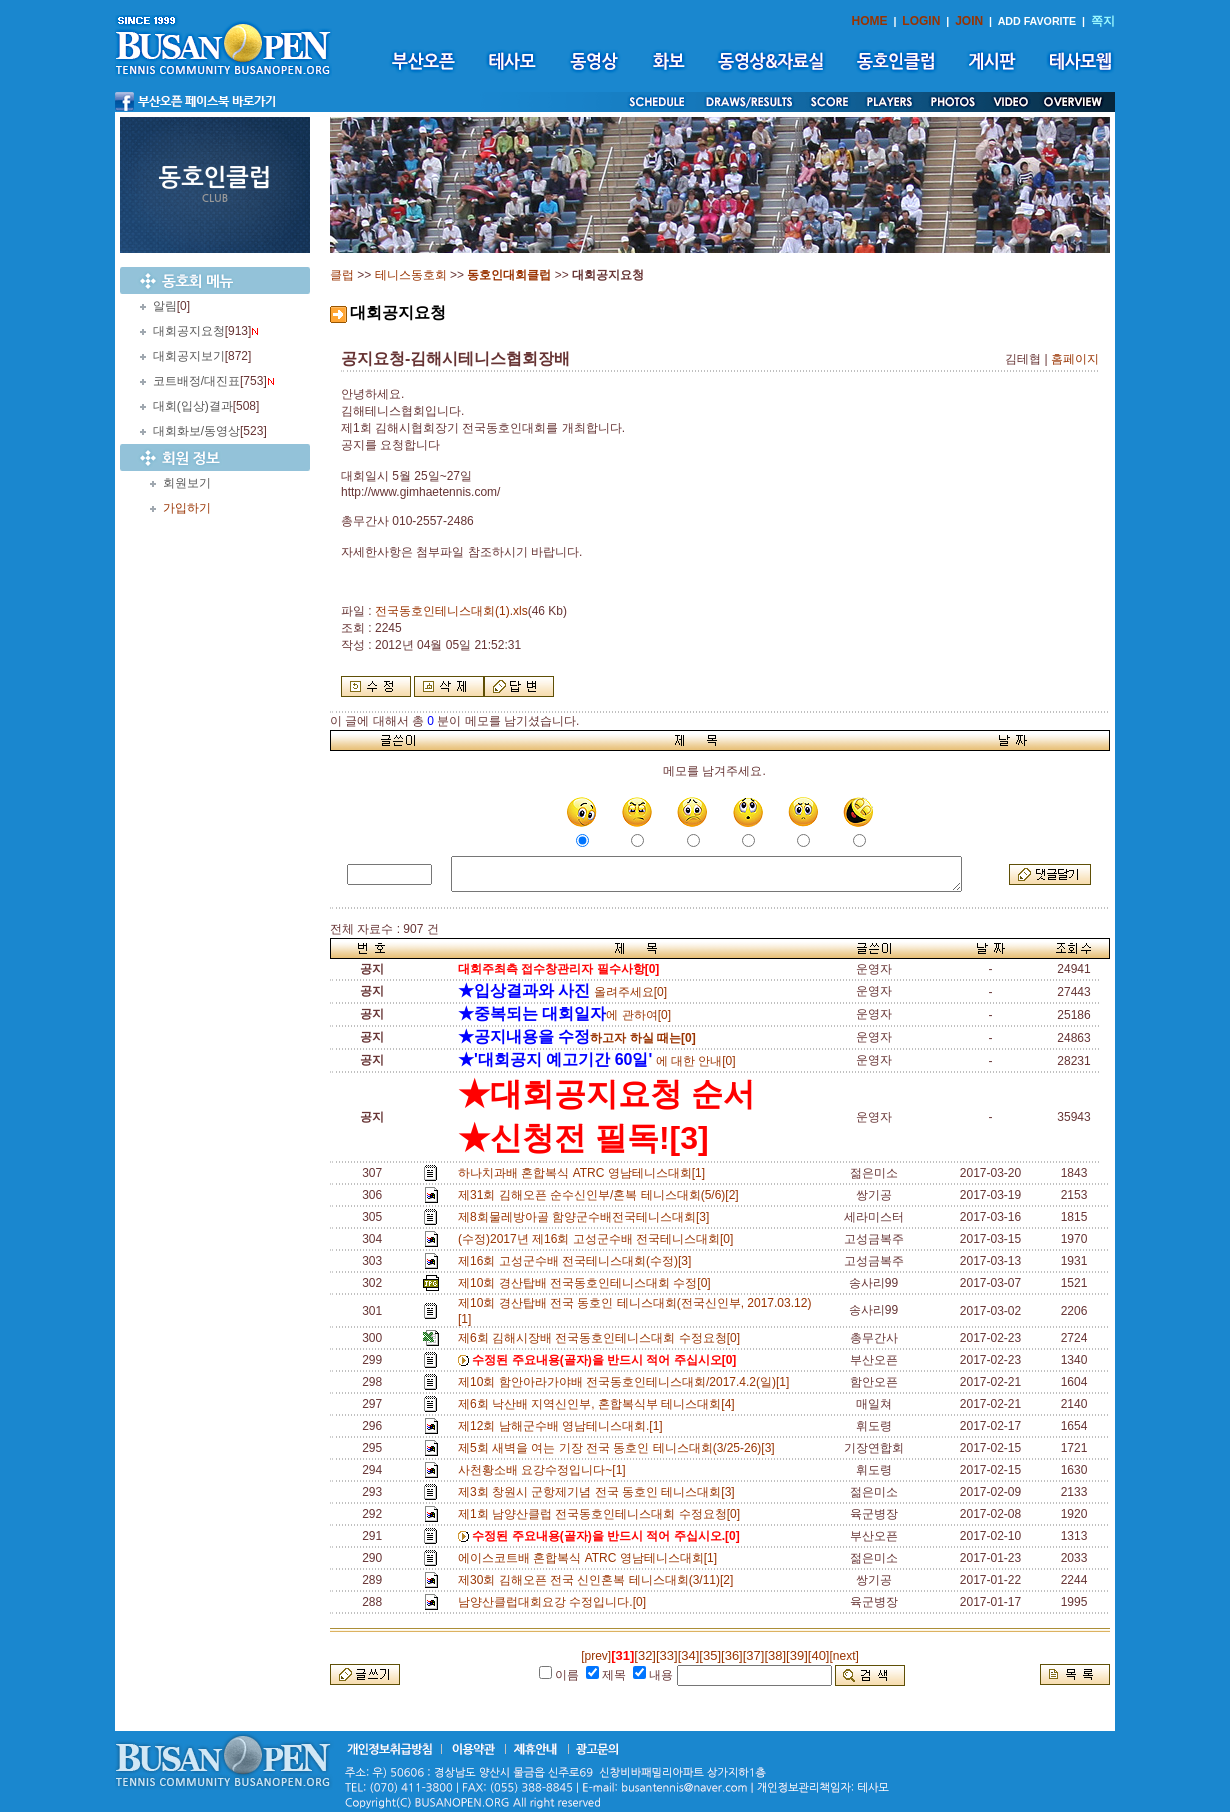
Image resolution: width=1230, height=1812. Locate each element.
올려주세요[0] (562, 992)
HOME (870, 21)
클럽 (342, 275)
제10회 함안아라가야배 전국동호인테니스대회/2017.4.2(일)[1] (627, 1382)
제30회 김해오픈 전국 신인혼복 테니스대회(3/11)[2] (599, 1580)
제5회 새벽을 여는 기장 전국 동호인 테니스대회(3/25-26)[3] (619, 1448)
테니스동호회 (411, 275)
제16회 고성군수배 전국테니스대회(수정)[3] (578, 1261)
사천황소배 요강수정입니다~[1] (545, 1470)
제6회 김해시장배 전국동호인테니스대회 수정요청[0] (602, 1338)
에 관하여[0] (564, 1015)
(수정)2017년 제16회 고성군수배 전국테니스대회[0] (599, 1239)
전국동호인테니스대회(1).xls (451, 611)
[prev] (596, 1656)
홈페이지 (1075, 359)
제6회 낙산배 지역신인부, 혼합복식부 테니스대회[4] (599, 1404)
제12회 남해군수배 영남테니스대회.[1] (563, 1426)
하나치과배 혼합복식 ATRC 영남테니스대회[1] (585, 1173)
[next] (843, 1656)
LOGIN (921, 21)
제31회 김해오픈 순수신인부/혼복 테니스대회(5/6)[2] (601, 1195)
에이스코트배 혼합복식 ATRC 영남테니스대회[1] (591, 1558)
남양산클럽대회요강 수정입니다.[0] (555, 1602)
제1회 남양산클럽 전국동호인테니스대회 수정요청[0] (602, 1514)
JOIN (969, 21)
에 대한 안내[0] (597, 1061)
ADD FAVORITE (1037, 21)
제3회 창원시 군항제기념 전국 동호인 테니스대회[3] (599, 1492)
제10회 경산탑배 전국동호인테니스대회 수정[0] (587, 1283)
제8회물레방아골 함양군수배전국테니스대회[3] (587, 1217)
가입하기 (187, 508)
